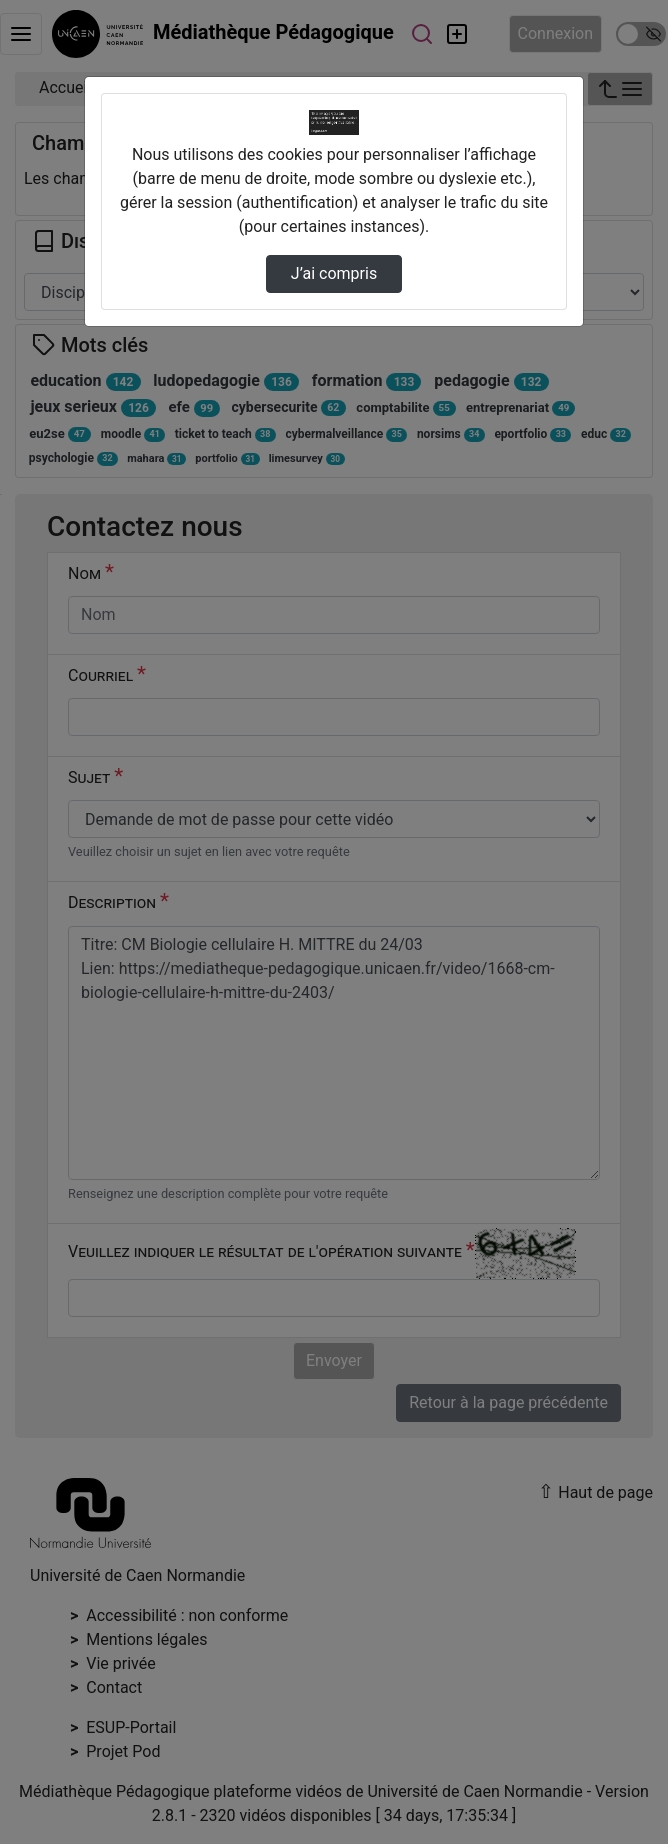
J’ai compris (334, 273)
